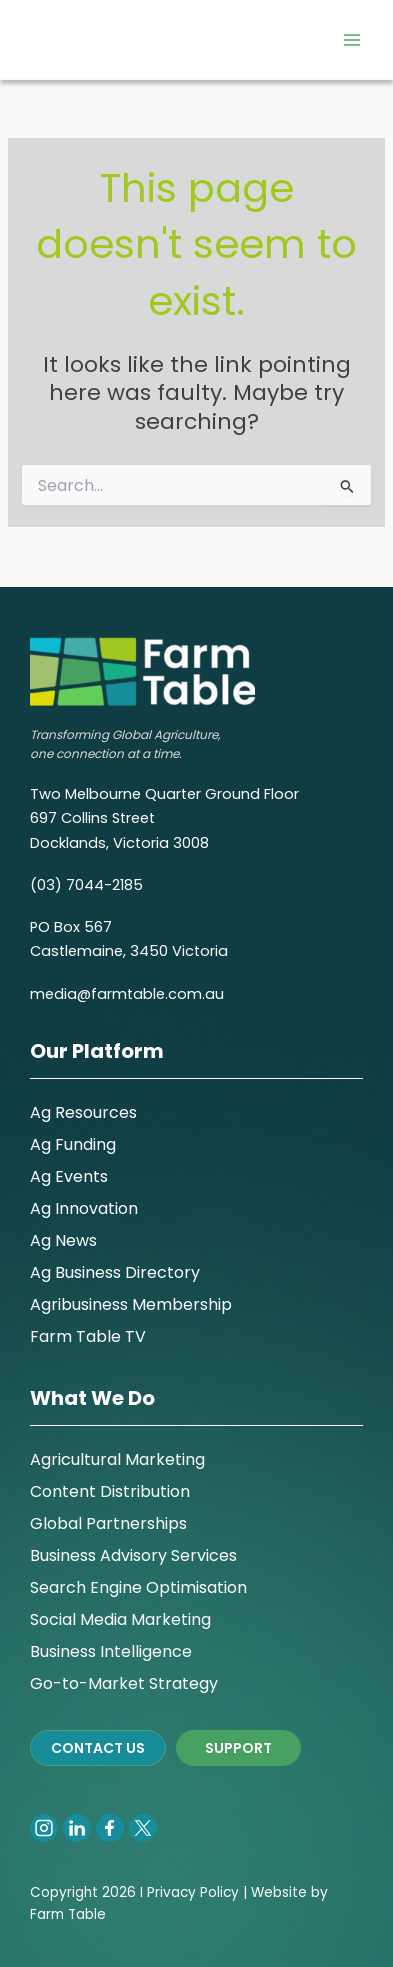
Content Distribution (110, 1491)
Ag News (63, 1240)
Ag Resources (83, 1112)
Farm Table (68, 1914)
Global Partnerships (108, 1523)
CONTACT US (98, 1748)
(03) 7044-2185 (86, 885)
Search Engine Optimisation (138, 1587)
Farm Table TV (88, 1336)
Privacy (171, 1892)
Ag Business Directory (115, 1272)
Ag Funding (73, 1144)
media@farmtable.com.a (122, 994)
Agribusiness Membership (131, 1304)
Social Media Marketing (120, 1619)
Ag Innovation (84, 1208)
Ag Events (69, 1176)
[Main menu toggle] (352, 40)
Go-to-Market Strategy (124, 1683)
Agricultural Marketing (117, 1459)
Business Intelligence (111, 1651)
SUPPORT (238, 1748)
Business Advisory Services (133, 1555)
